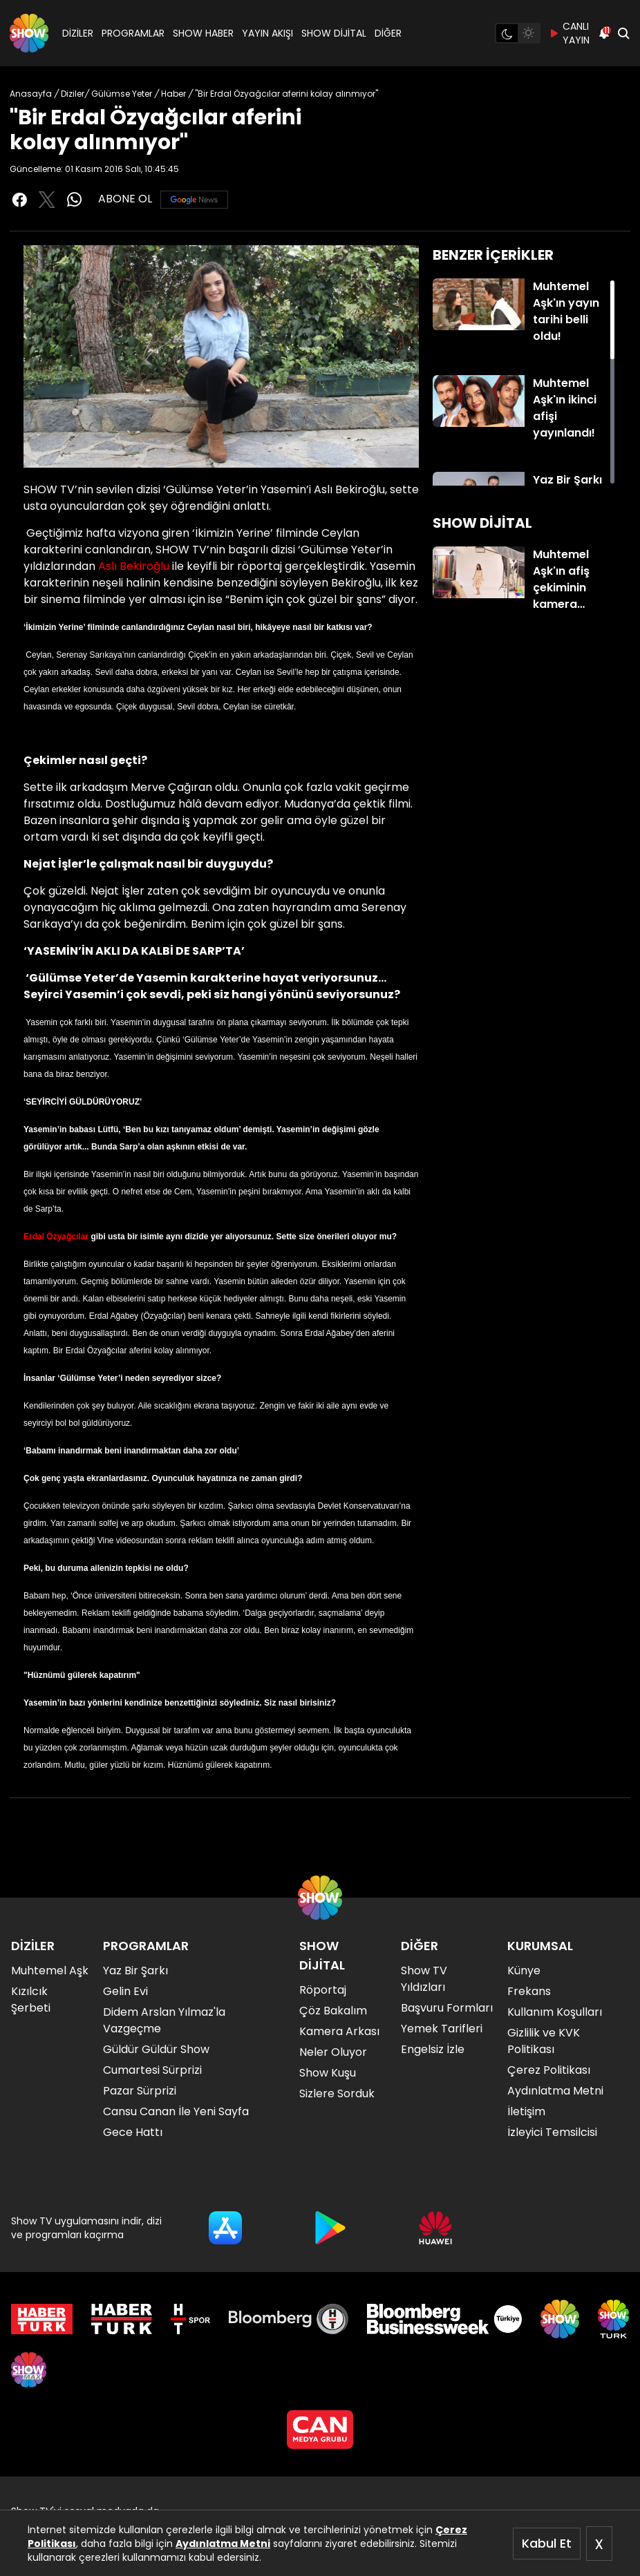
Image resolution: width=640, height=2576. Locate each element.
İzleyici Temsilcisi (552, 2132)
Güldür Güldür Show (156, 2049)
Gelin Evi (125, 1991)
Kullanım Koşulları (554, 2012)
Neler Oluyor (333, 2052)
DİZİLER (77, 33)
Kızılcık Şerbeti (30, 1999)
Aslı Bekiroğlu (133, 566)
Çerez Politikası (548, 2070)
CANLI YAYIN (569, 33)
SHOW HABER (203, 33)
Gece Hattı (132, 2132)
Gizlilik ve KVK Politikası (543, 2041)
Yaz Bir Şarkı (135, 1970)
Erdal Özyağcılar (55, 1236)
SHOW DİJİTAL (333, 33)
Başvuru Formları (447, 2008)
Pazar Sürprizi (139, 2091)
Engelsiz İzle (432, 2049)
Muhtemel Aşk (49, 1970)
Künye (523, 1970)
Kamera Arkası (339, 2031)
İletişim (526, 2111)
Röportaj (322, 1990)
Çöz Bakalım (333, 2011)
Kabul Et (547, 2543)
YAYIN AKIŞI (267, 33)
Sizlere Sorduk (337, 2093)
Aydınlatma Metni (223, 2543)
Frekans (529, 1991)
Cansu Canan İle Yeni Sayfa (176, 2111)
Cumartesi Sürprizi (152, 2070)
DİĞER (388, 33)
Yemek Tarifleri (441, 2028)
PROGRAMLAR (133, 33)
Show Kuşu (327, 2073)
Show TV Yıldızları (424, 1979)
